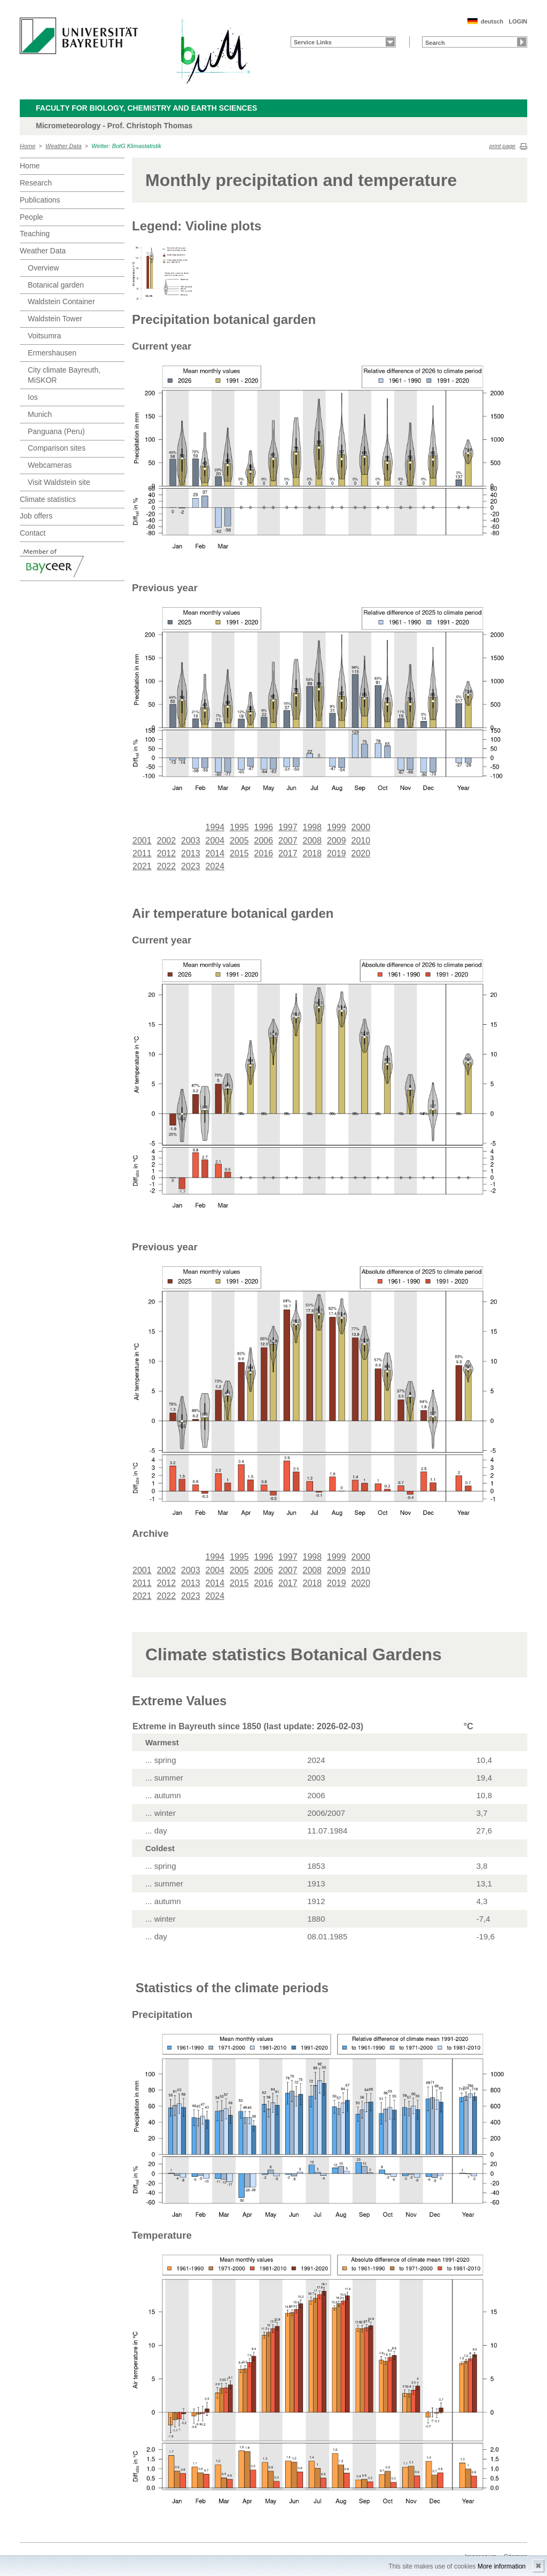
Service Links (313, 42)
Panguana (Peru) (56, 431)
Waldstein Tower (55, 318)
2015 (239, 853)
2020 (361, 853)
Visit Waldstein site (59, 482)
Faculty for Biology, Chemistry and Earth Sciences (146, 108)
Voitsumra (44, 335)
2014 (215, 853)
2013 (190, 853)
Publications (40, 200)
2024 (215, 866)
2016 (264, 853)
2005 (239, 840)
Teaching (35, 233)
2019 (336, 853)
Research (36, 183)
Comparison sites (56, 448)
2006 (264, 840)
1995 (239, 827)
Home (27, 146)
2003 (190, 840)
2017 (288, 853)
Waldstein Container (61, 301)
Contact (32, 533)
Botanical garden (56, 285)
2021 (142, 866)
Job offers (36, 516)
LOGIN (518, 21)
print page (502, 146)
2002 (166, 840)
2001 (142, 840)
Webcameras (50, 465)
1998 (312, 827)
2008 (312, 840)
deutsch (492, 21)
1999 (336, 827)
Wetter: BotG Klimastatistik (126, 146)
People (31, 217)
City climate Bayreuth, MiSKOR (64, 375)
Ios (33, 397)
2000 (361, 827)
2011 (142, 853)
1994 (215, 827)
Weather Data (63, 146)
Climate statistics (48, 499)
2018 (312, 853)
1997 (288, 827)
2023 (190, 866)
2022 (166, 866)
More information (502, 2566)
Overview (43, 268)
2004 (215, 840)
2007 (288, 840)
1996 (264, 827)
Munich (40, 414)
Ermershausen (52, 353)
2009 (336, 840)
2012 (166, 853)
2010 (361, 840)
